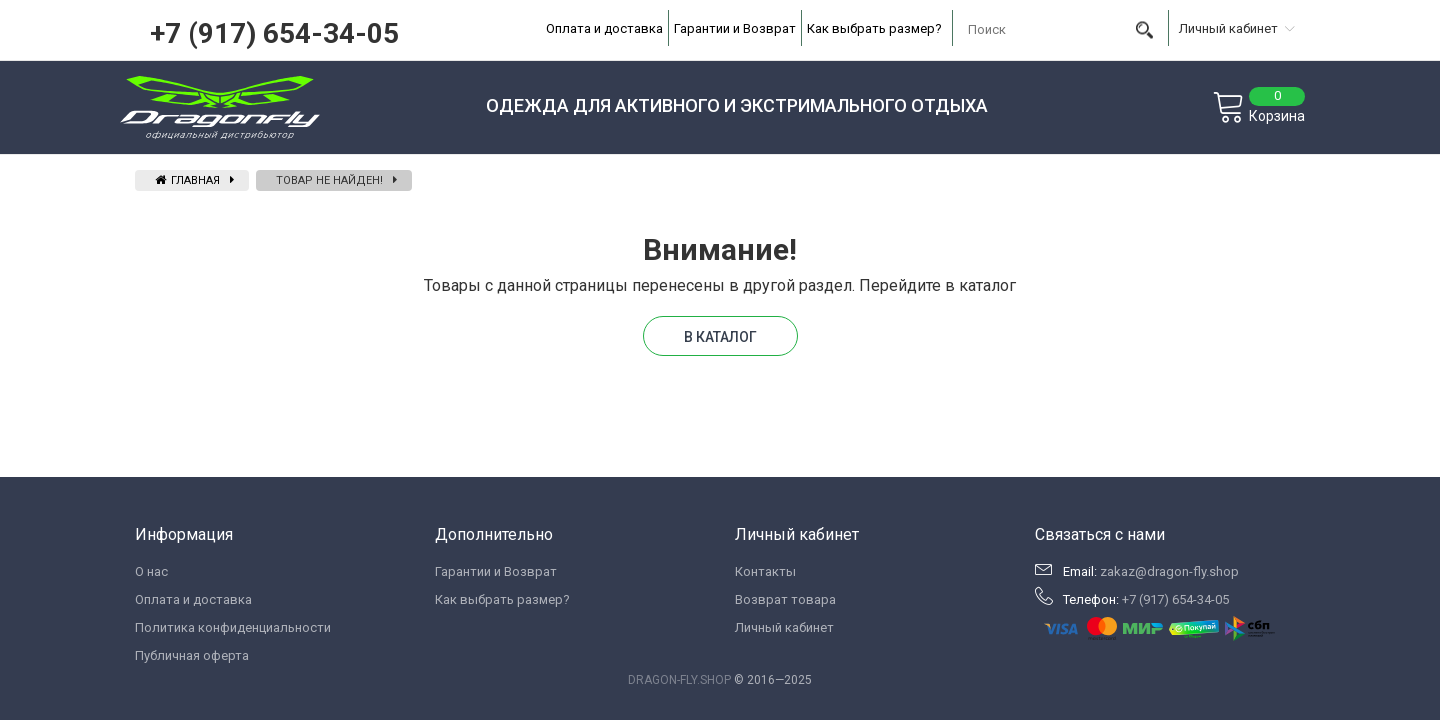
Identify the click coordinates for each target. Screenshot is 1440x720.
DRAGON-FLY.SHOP (679, 680)
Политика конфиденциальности (233, 627)
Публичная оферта (192, 655)
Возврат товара (785, 599)
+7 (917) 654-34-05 (274, 33)
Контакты (765, 571)
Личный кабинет (784, 627)
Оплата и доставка (604, 28)
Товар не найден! (329, 180)
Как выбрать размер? (874, 28)
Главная (187, 180)
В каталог (720, 337)
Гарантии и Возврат (735, 28)
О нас (151, 571)
